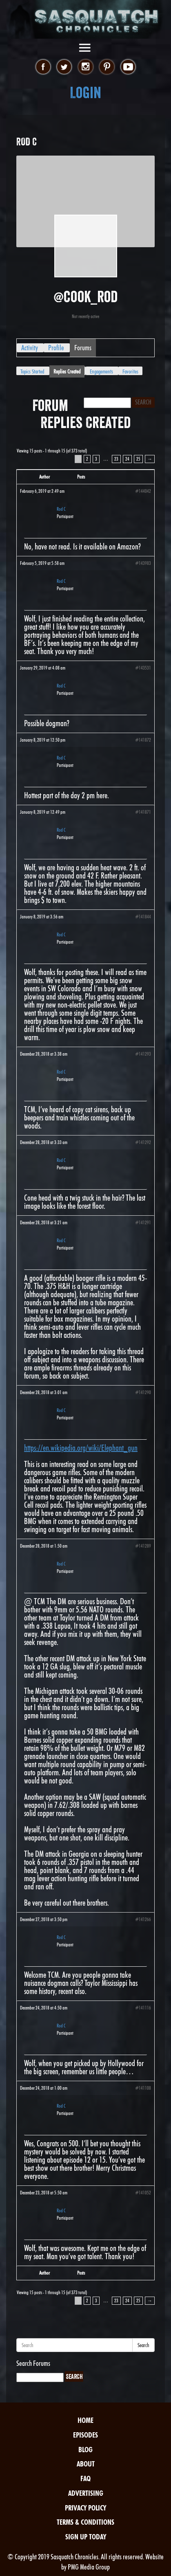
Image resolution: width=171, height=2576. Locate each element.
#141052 (143, 2192)
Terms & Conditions (85, 2522)
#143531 (143, 668)
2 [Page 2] (87, 459)
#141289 (143, 1546)
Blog (85, 2449)
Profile (56, 347)
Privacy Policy (85, 2508)
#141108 (143, 2088)
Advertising (85, 2493)
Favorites (130, 371)
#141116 (143, 2008)
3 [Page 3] (96, 459)
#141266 (143, 1919)
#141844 (143, 917)
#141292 (143, 1142)
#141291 (143, 1222)
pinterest (106, 67)
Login (85, 92)
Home (85, 2420)
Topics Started (32, 371)
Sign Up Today (85, 2536)
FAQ (85, 2478)
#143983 (143, 563)
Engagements (101, 371)
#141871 (143, 812)
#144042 (143, 491)
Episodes (85, 2435)
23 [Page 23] (116, 459)
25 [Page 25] (138, 459)
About (86, 2464)
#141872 (143, 740)
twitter (64, 67)
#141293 (143, 1054)
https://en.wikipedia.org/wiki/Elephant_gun (81, 1448)
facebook (43, 67)
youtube (128, 67)
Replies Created (66, 371)
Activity (29, 347)
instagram (85, 67)
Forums (82, 347)
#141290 (143, 1392)
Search (143, 2345)
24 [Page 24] (127, 459)
